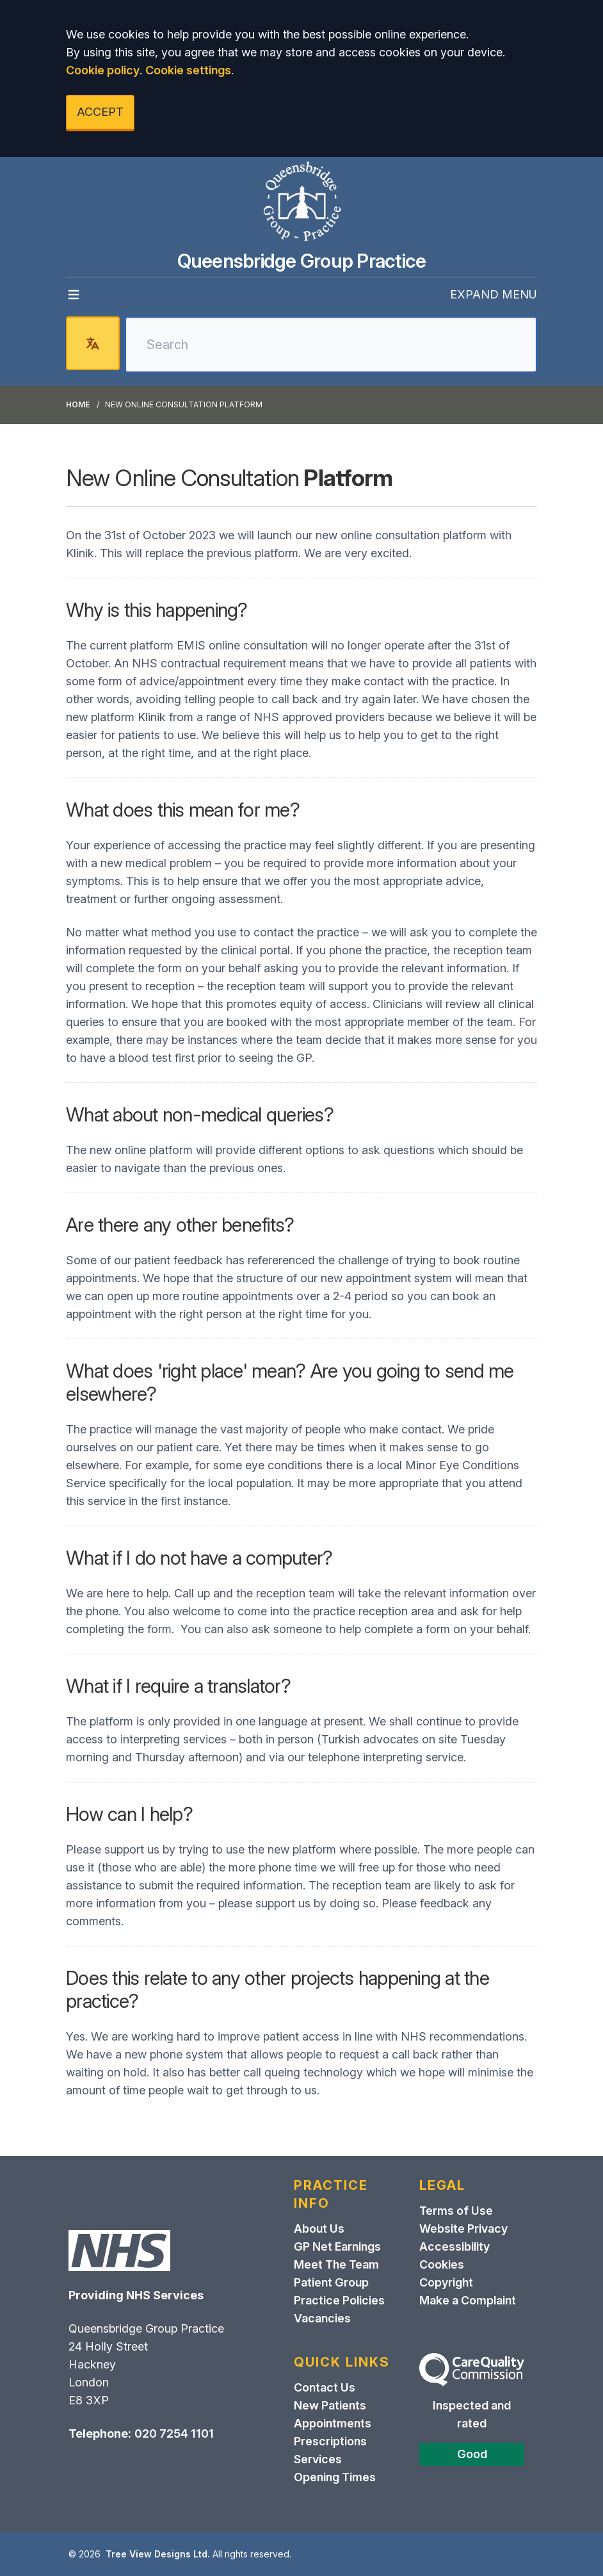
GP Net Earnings (337, 2246)
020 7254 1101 (174, 2433)
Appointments (332, 2423)
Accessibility (454, 2246)
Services (318, 2459)
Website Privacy (463, 2228)
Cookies (441, 2264)
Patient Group (331, 2282)
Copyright (446, 2282)
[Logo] (301, 203)
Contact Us (324, 2387)
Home (78, 404)
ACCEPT (100, 111)
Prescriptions (330, 2441)
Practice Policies (339, 2300)
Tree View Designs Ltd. (158, 2553)
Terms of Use (456, 2210)
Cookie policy (103, 70)
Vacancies (322, 2318)
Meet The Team (336, 2264)
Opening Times (335, 2477)
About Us (319, 2228)
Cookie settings (188, 70)
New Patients (330, 2405)
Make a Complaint (467, 2300)
